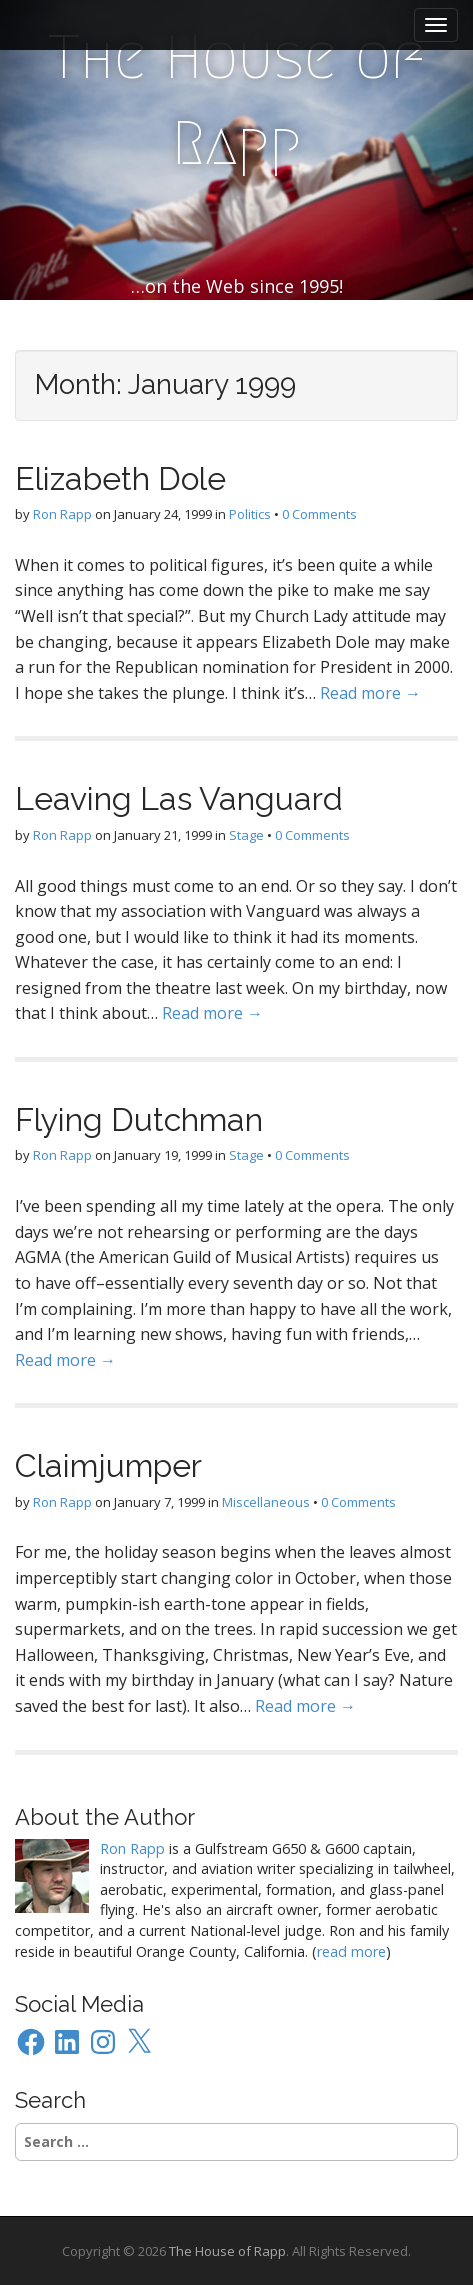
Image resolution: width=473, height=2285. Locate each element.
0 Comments (319, 514)
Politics (250, 514)
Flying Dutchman (139, 1119)
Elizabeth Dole (120, 478)
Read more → (370, 693)
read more (351, 1951)
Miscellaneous (266, 1502)
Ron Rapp (62, 514)
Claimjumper (108, 1465)
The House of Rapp (236, 100)
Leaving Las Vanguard (179, 798)
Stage (246, 835)
